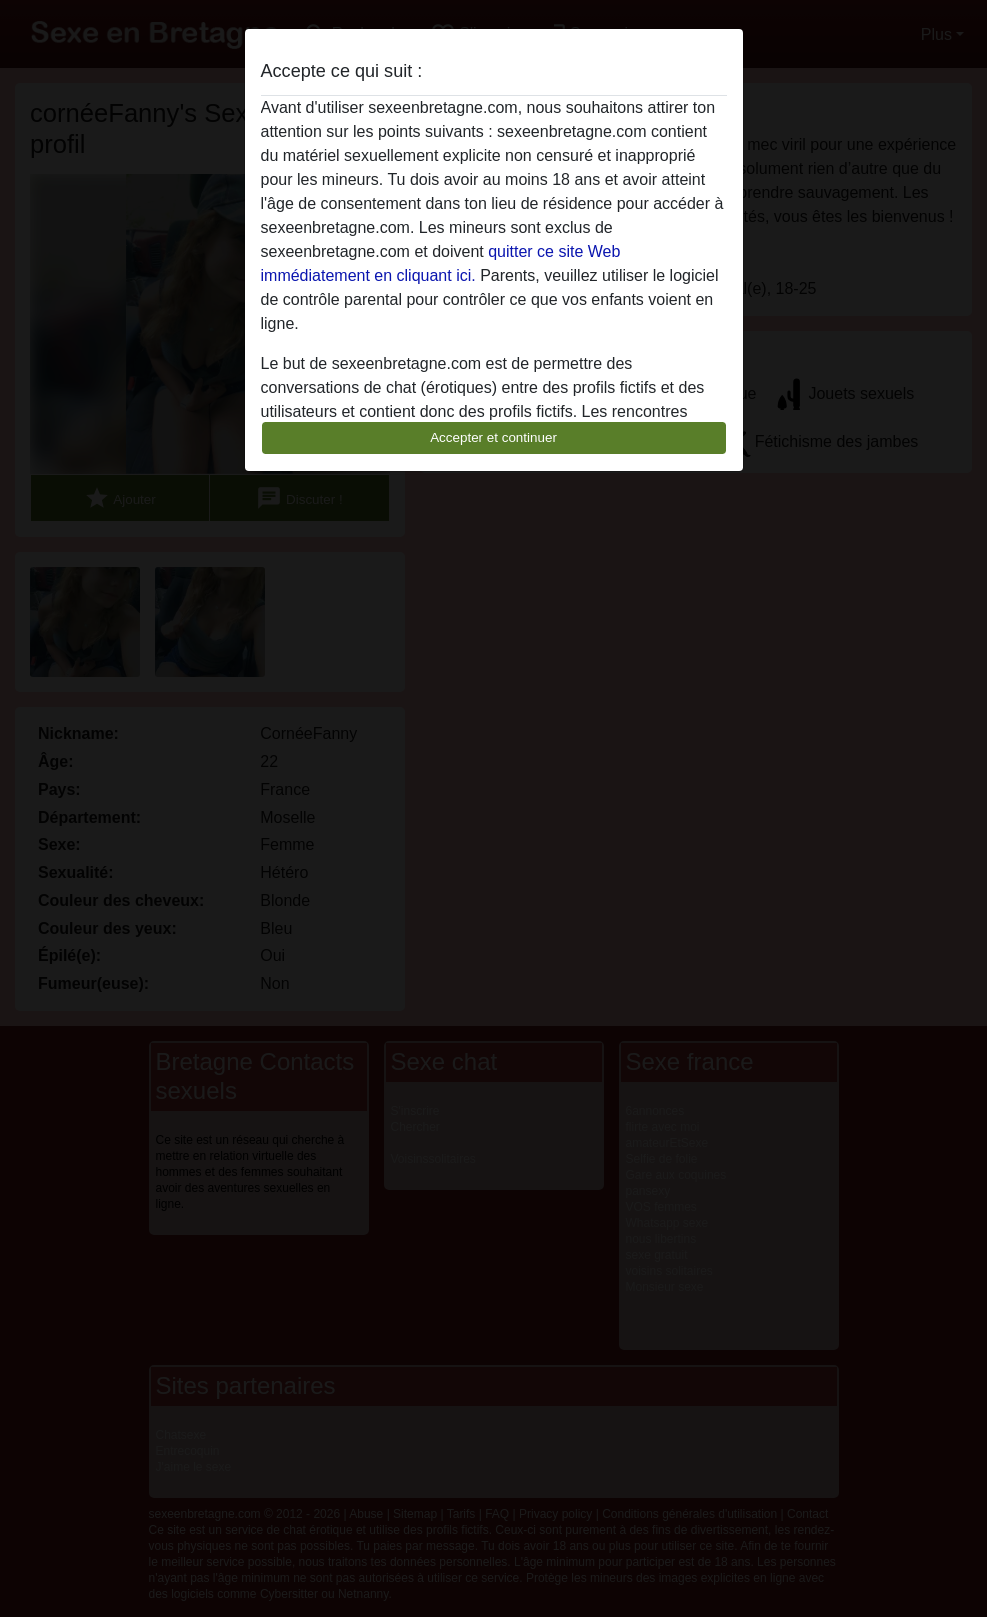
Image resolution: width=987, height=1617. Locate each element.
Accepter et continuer (493, 437)
